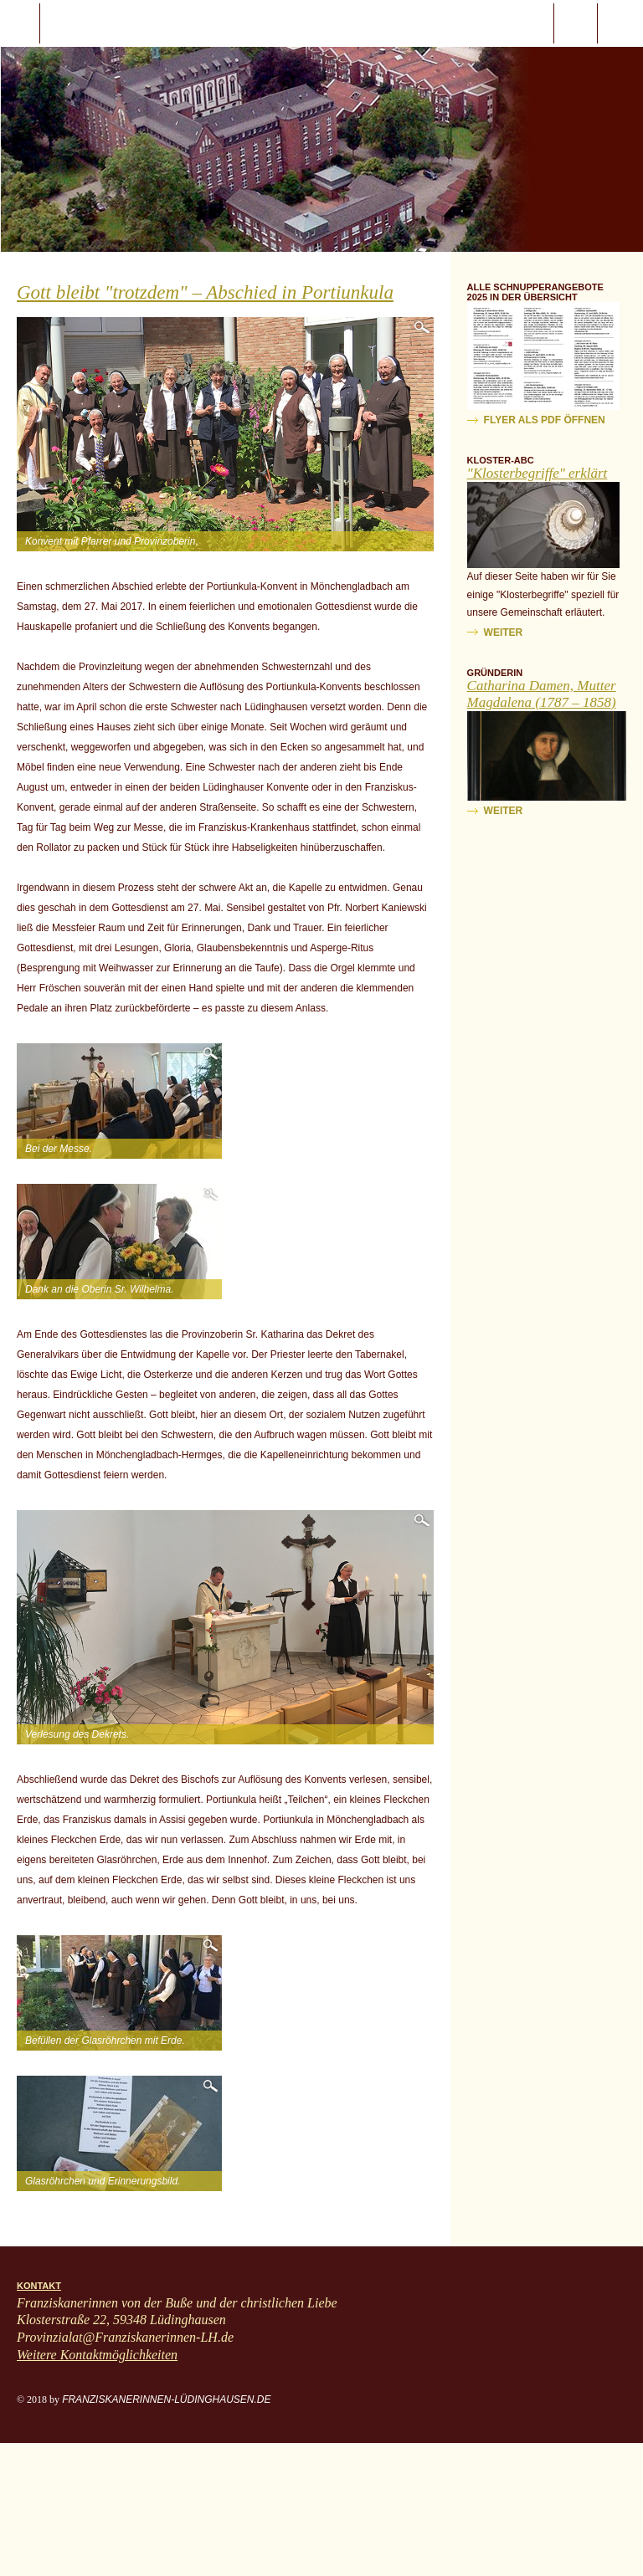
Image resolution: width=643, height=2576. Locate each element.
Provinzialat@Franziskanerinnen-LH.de (125, 2337)
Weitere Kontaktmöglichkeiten (97, 2355)
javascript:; (20, 23)
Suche (575, 23)
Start (109, 23)
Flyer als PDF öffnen (544, 420)
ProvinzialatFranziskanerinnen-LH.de (620, 23)
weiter (503, 632)
